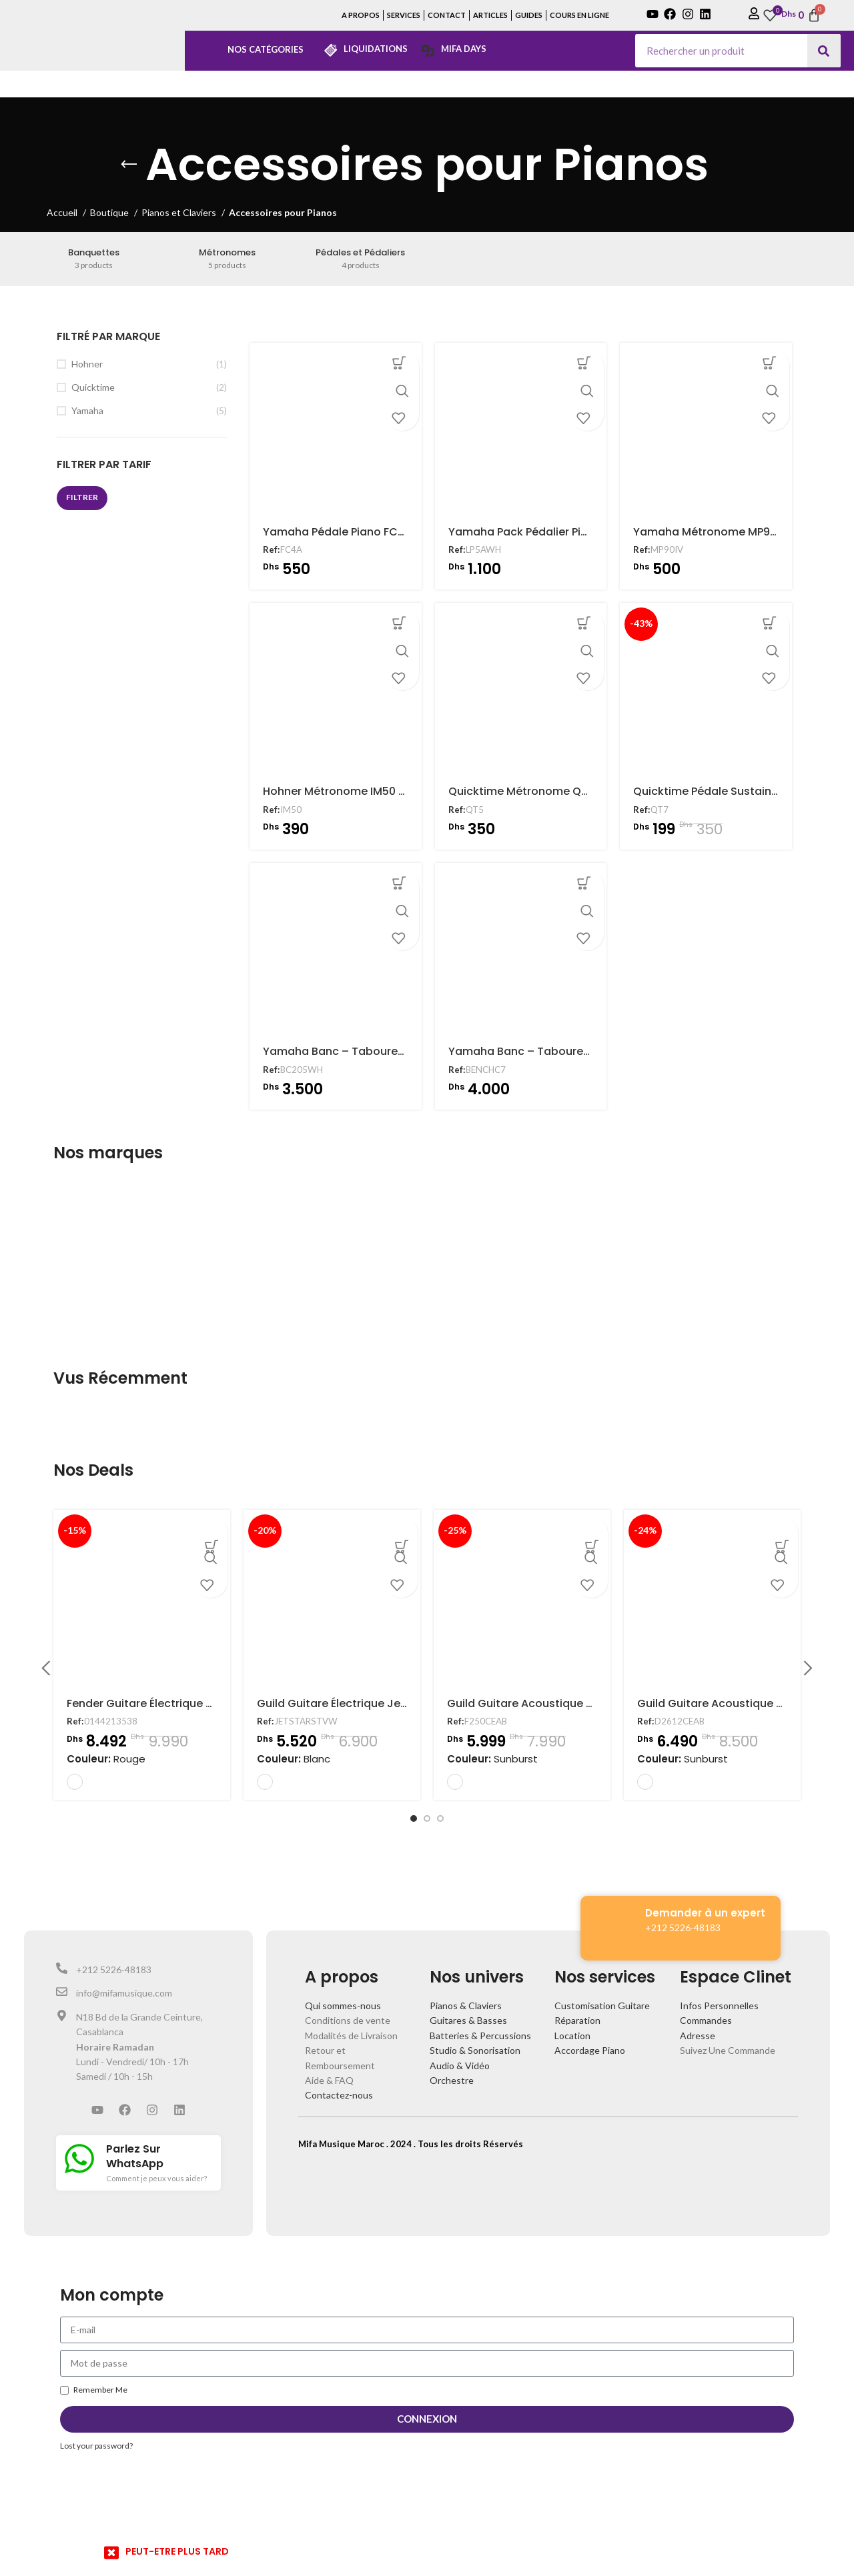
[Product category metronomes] (227, 259)
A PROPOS (361, 15)
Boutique (110, 212)
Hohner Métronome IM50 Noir (338, 795)
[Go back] (128, 164)
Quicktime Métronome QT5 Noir (532, 795)
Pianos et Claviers (179, 212)
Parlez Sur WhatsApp (134, 2156)
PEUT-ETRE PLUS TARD (177, 2551)
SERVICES (403, 15)
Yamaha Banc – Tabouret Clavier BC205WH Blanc (394, 1057)
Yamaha (87, 410)
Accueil (63, 212)
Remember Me (93, 2390)
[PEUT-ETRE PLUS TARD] (111, 2552)
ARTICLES (490, 15)
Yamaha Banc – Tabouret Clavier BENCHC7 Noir (576, 1057)
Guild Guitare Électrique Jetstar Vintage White (381, 1703)
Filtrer (82, 497)
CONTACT (447, 15)
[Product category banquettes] (94, 259)
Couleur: (106, 1759)
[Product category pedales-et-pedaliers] (360, 259)
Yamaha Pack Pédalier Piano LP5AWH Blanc (563, 533)
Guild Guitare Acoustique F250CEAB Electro (563, 1703)
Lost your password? (96, 2446)
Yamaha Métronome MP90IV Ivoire (727, 533)
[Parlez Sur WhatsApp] (79, 2158)
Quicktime (93, 387)
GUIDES (528, 15)
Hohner (87, 363)
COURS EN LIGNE (579, 15)
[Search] (824, 50)
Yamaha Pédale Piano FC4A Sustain (356, 533)
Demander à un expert (705, 1913)
